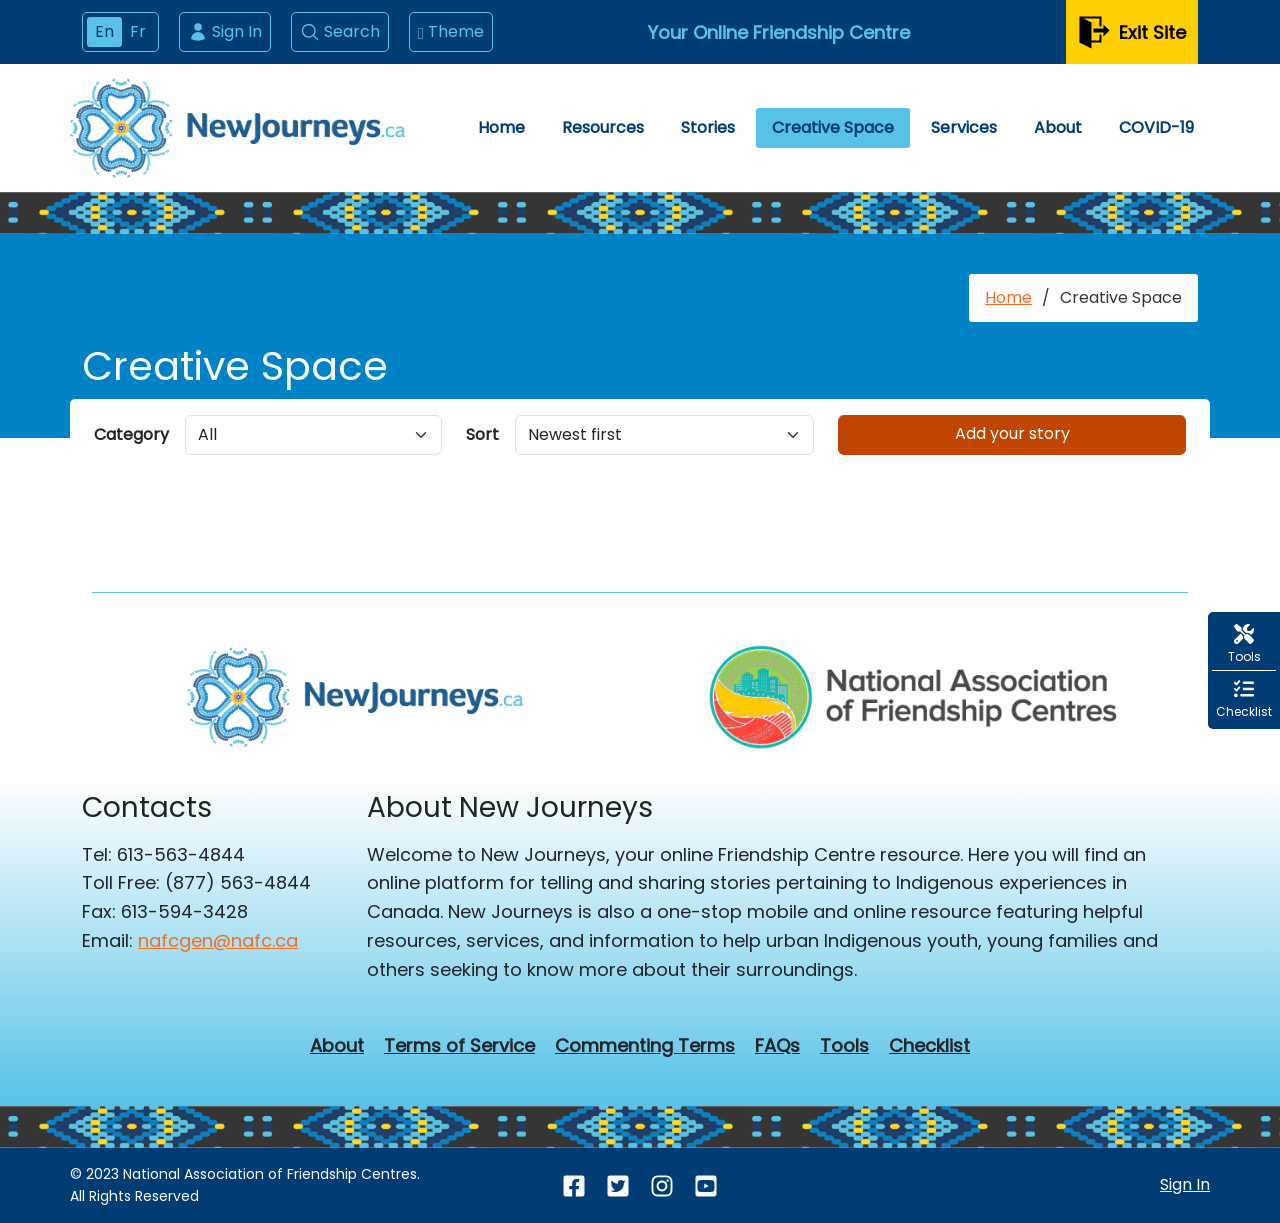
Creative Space (833, 127)
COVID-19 (1156, 127)
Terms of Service (459, 1046)
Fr (138, 31)
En (104, 31)
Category (131, 434)
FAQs (777, 1046)
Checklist (929, 1046)
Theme (451, 32)
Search (340, 31)
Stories (708, 127)
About (1058, 127)
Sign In (225, 31)
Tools (844, 1046)
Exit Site (1132, 32)
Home (501, 127)
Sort (482, 434)
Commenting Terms (645, 1046)
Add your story (1012, 433)
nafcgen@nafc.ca (218, 940)
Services (964, 127)
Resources (603, 127)
